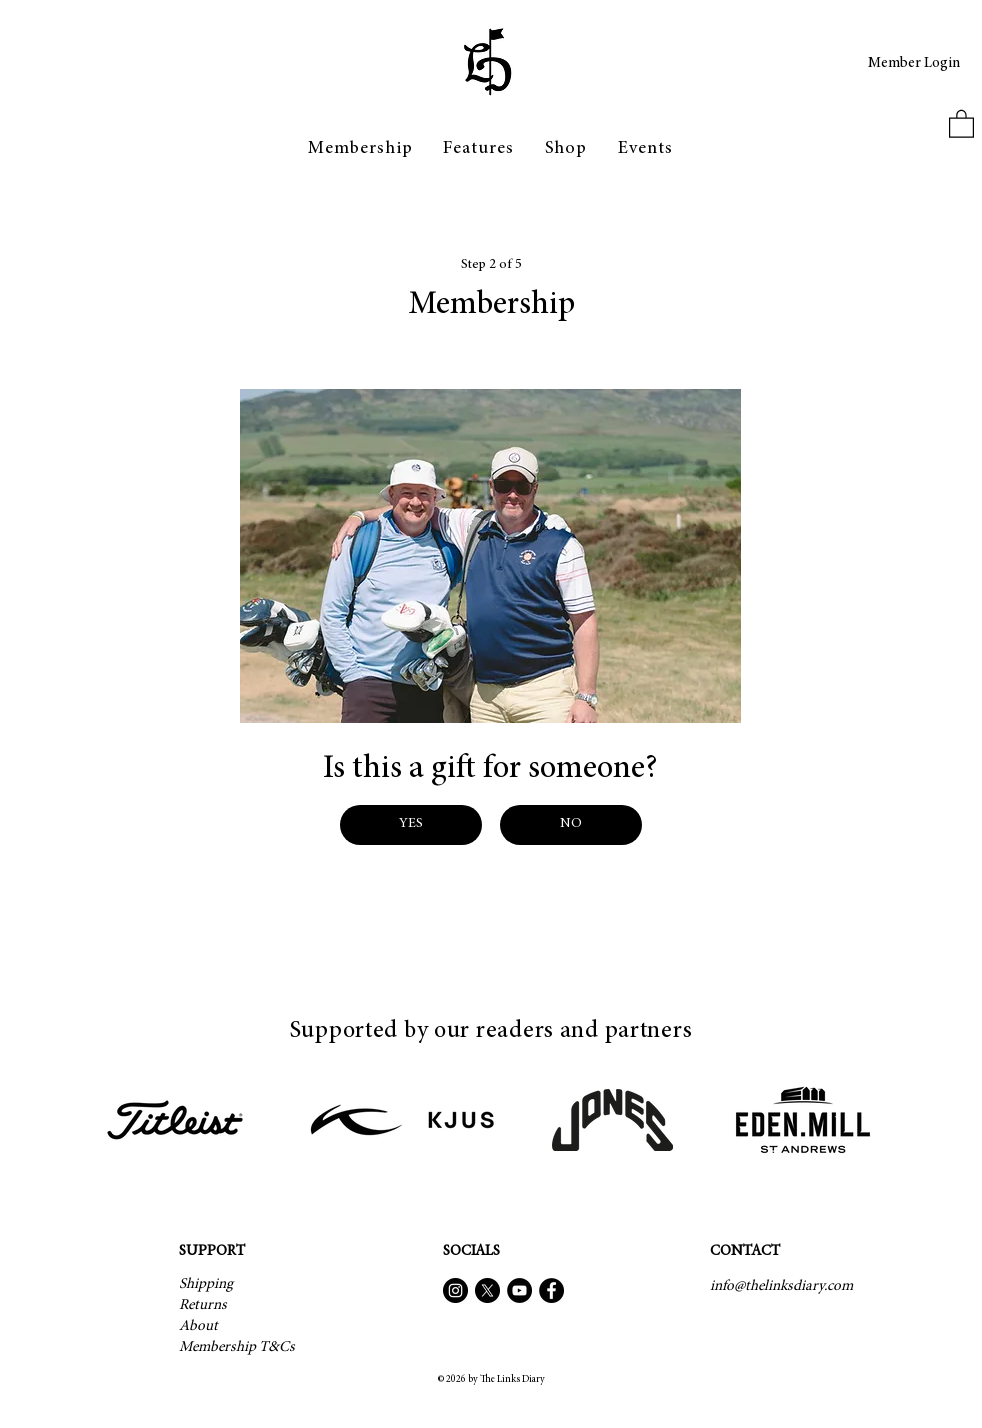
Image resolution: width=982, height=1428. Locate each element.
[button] (478, 149)
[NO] (571, 825)
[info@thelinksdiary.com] (781, 1286)
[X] (487, 1290)
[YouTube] (519, 1290)
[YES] (411, 825)
